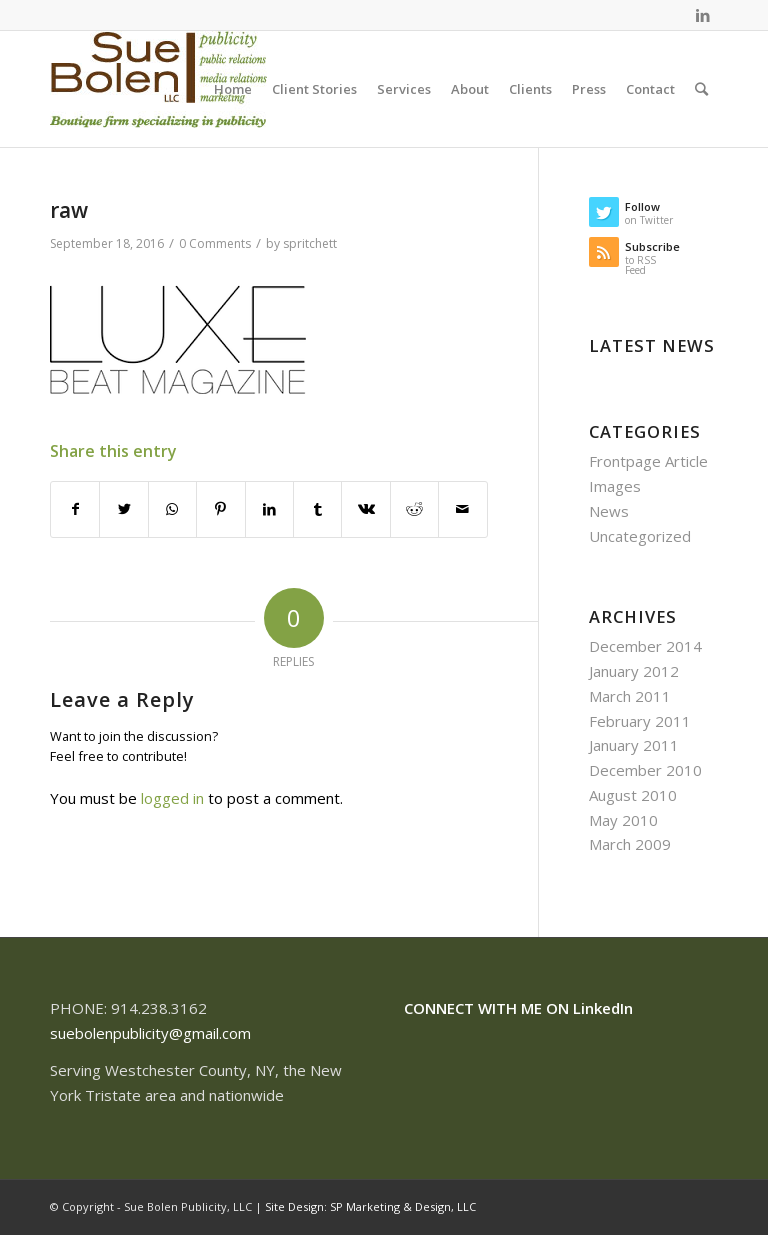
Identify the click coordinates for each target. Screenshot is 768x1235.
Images (615, 486)
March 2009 (630, 844)
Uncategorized (640, 536)
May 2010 (623, 820)
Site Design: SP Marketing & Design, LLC (370, 1206)
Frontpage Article (648, 461)
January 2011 (634, 745)
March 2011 (630, 696)
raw (69, 210)
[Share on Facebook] (75, 509)
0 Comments (215, 243)
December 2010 (645, 770)
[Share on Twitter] (123, 509)
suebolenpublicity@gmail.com (150, 1033)
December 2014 (645, 646)
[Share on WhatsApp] (172, 509)
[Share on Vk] (365, 509)
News (609, 511)
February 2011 (640, 721)
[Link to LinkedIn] (703, 15)
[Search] (701, 89)
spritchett (310, 243)
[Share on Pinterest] (220, 509)
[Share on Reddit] (414, 509)
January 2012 (634, 671)
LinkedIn (603, 1008)
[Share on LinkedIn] (269, 509)
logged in (172, 798)
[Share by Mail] (463, 509)
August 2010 (633, 795)
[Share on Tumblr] (317, 509)
